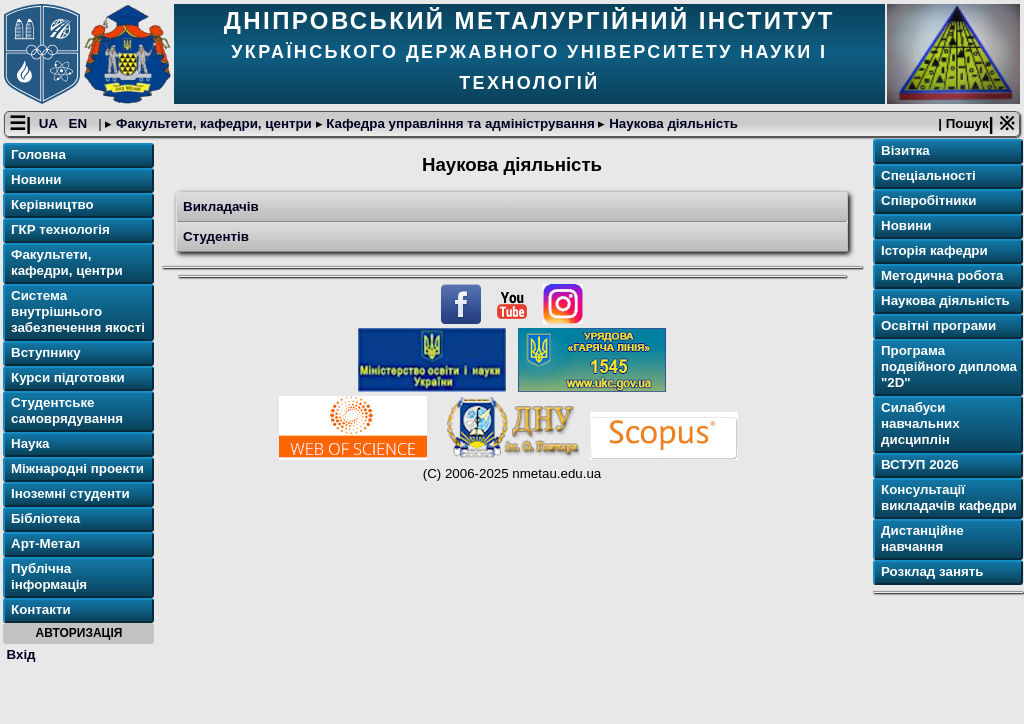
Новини (36, 179)
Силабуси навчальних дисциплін (920, 423)
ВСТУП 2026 (920, 464)
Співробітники (928, 200)
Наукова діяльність (671, 123)
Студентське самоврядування (67, 410)
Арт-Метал (45, 543)
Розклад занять (932, 571)
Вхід (21, 654)
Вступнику (46, 352)
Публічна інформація (49, 576)
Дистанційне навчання (922, 538)
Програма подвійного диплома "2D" (949, 366)
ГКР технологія (60, 229)
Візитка (905, 150)
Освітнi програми (938, 325)
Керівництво (52, 204)
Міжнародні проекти (77, 468)
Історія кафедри (934, 250)
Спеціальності (928, 175)
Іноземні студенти (70, 493)
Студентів (216, 236)
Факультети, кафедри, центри (213, 123)
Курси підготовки (68, 377)
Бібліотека (45, 518)
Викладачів (221, 206)
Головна (38, 154)
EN (80, 123)
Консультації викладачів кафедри (949, 497)
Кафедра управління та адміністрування (461, 123)
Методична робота (942, 275)
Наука (30, 443)
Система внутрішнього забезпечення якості (78, 311)
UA (50, 123)
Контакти (41, 609)
